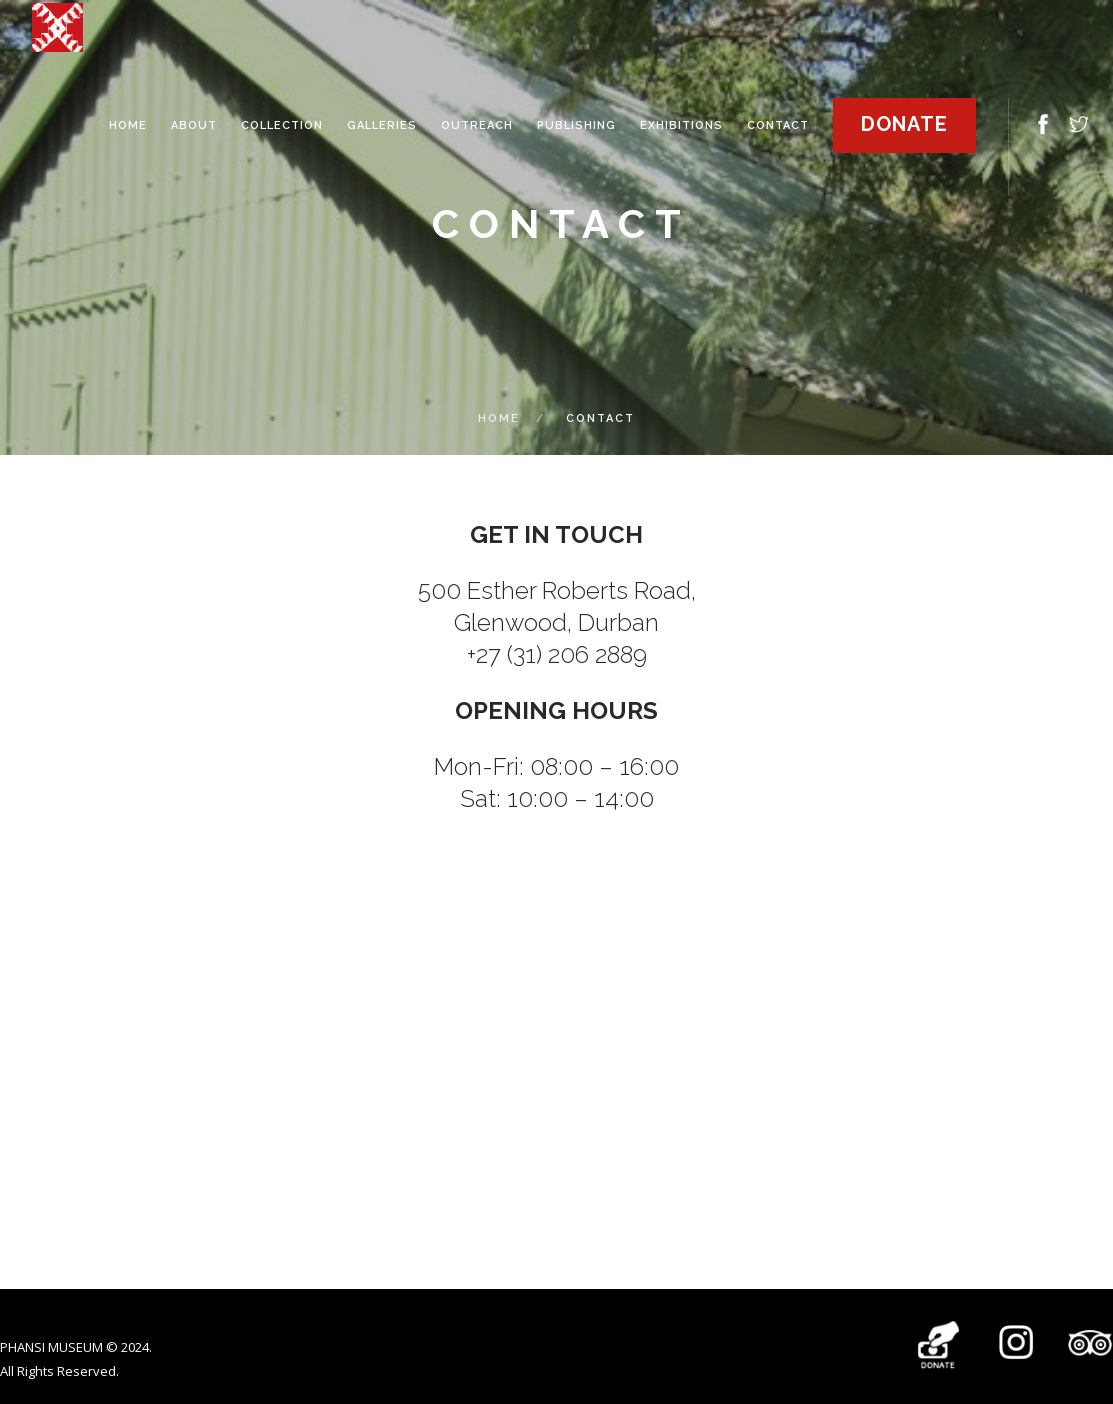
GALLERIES (382, 125)
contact (778, 125)
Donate (904, 124)
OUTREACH (477, 125)
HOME (128, 125)
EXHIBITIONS (681, 125)
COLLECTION (282, 125)
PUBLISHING (576, 125)
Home (499, 418)
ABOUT (194, 125)
